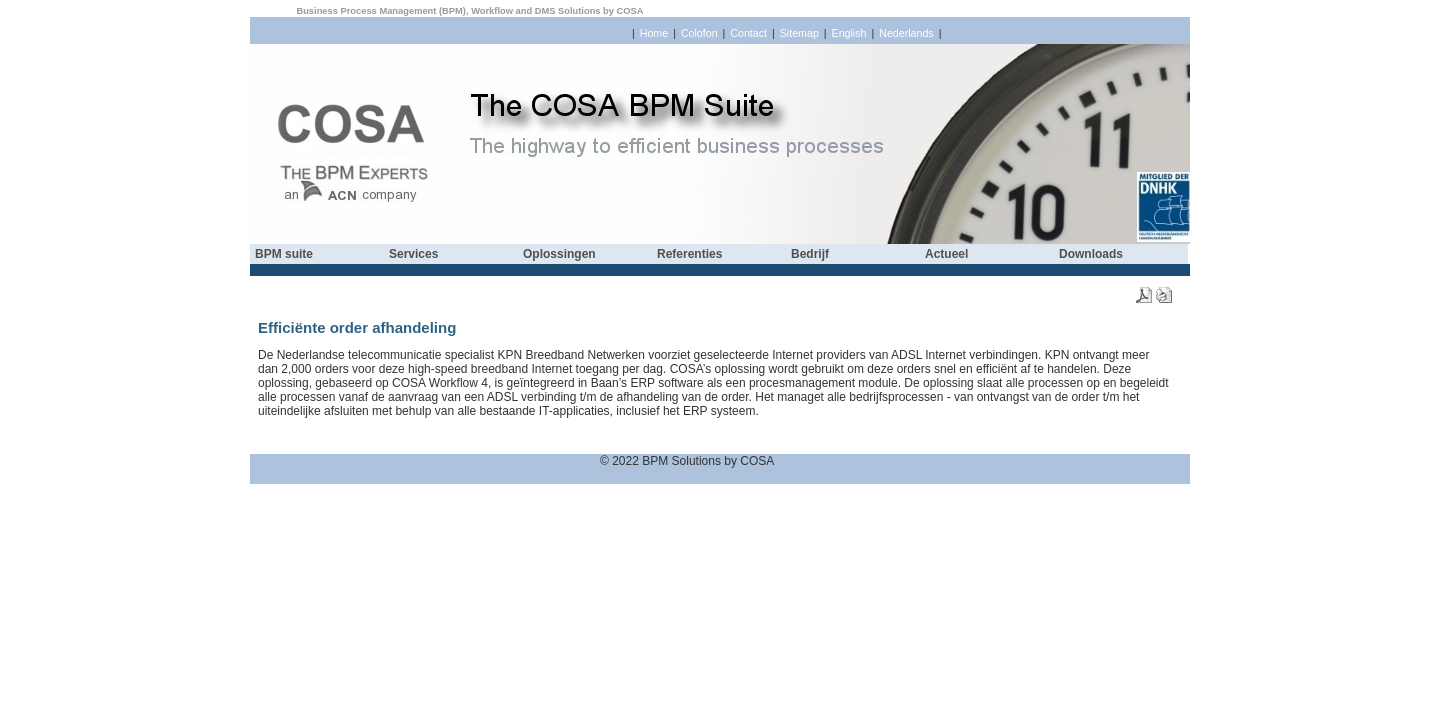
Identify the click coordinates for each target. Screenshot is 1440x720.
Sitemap (799, 33)
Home (654, 33)
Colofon (699, 33)
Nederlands (906, 33)
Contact (748, 33)
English (849, 33)
